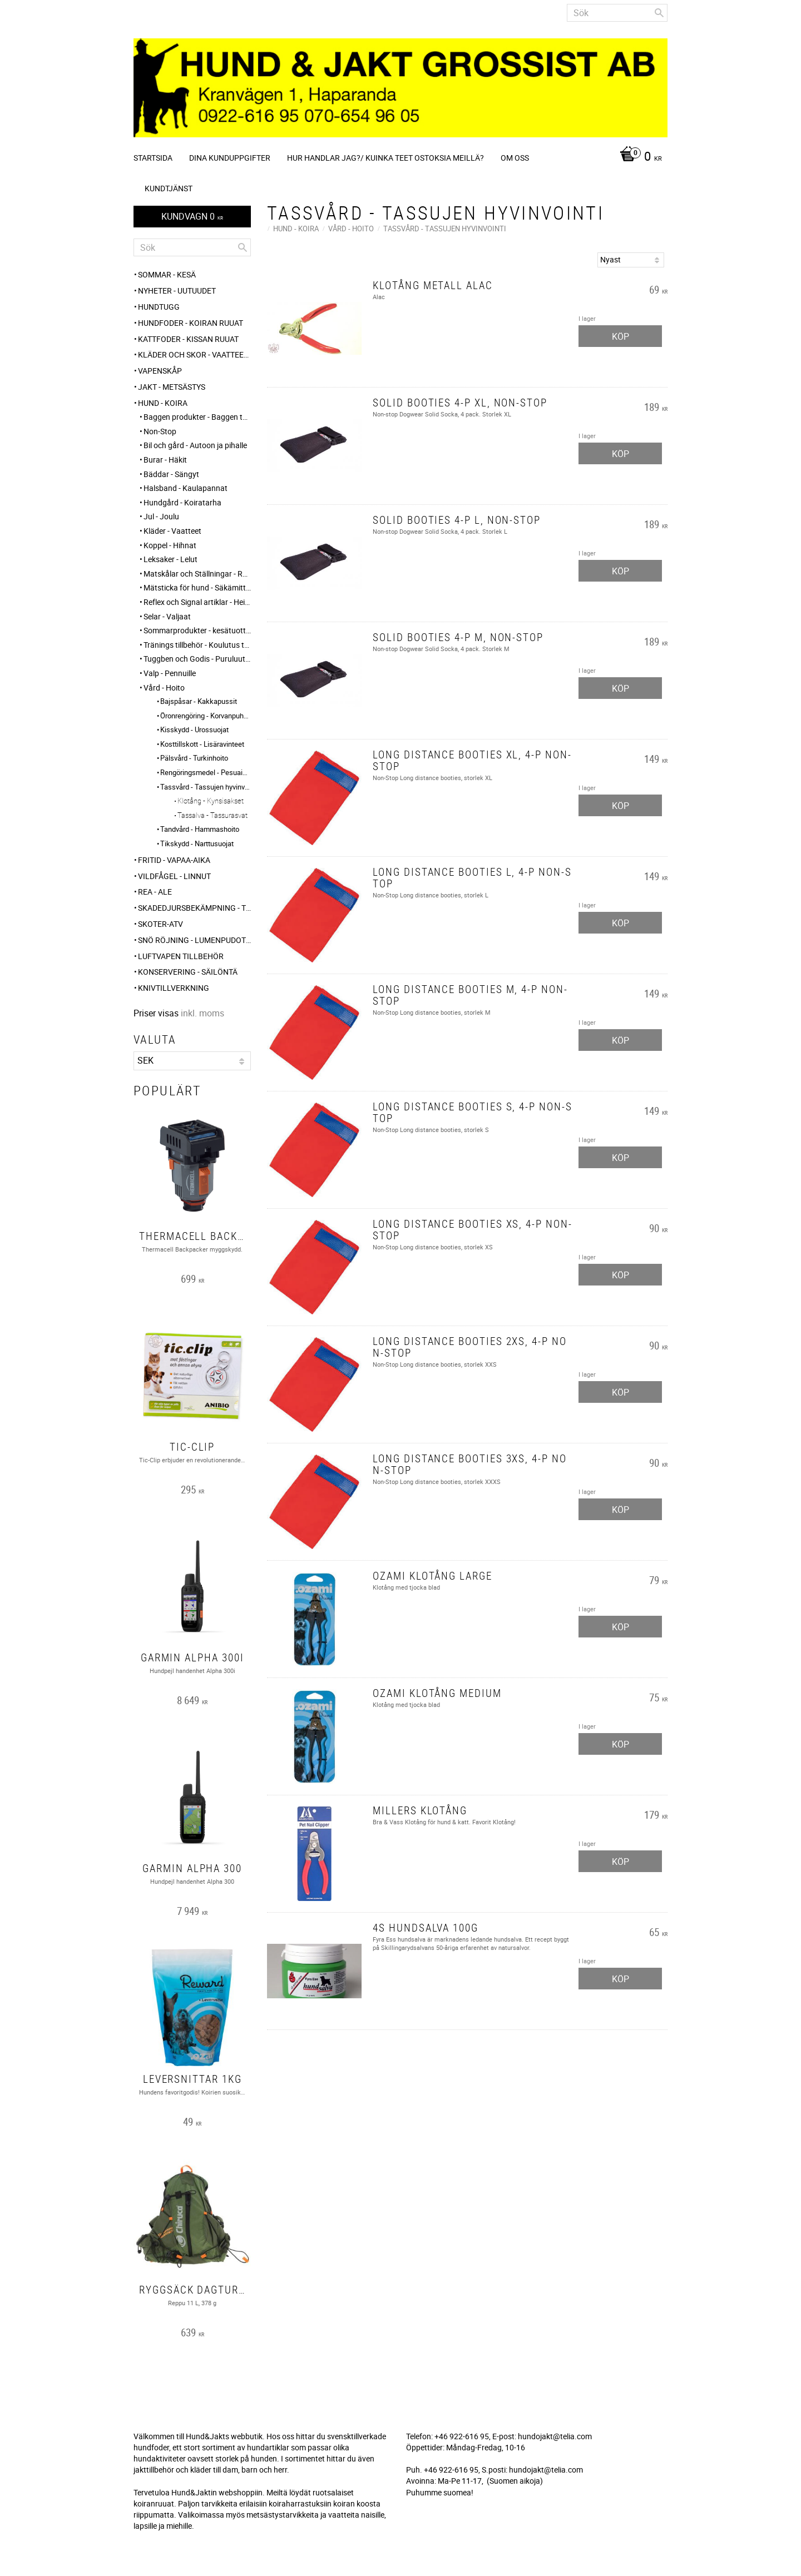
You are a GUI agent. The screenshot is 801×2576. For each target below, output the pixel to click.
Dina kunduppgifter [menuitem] (229, 157)
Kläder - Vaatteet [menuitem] (172, 530)
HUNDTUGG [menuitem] (159, 306)
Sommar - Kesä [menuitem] (167, 274)
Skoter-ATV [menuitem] (160, 924)
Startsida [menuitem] (153, 157)
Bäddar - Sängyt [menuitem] (171, 474)
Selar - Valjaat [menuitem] (167, 616)
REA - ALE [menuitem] (155, 891)
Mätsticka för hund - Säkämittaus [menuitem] (197, 587)
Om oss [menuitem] (515, 157)
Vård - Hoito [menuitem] (164, 687)
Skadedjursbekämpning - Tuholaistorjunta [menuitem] (194, 907)
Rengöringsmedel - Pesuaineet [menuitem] (205, 772)
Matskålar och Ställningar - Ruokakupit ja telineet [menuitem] (197, 573)
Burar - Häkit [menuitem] (165, 459)
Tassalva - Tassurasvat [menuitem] (212, 815)
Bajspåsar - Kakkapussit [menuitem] (198, 701)
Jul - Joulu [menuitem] (161, 516)
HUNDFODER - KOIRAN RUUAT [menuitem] (190, 322)
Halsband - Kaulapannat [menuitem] (186, 488)
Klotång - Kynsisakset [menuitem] (210, 801)
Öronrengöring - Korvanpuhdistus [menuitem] (205, 716)
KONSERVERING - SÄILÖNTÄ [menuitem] (188, 971)
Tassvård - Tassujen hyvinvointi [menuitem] (205, 787)
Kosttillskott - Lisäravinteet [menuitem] (202, 744)
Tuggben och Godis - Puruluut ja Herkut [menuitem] (197, 658)
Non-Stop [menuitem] (160, 431)
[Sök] (659, 12)
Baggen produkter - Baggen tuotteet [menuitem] (197, 416)
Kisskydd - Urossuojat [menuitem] (194, 729)
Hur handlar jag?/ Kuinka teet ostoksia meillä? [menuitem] (385, 157)
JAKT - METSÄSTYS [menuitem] (171, 386)
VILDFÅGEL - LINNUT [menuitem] (174, 876)
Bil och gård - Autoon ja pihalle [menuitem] (195, 445)
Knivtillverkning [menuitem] (173, 987)
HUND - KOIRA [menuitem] (162, 403)
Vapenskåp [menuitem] (160, 370)
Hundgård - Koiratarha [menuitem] (182, 502)
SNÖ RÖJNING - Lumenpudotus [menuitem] (194, 940)
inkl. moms (202, 1013)
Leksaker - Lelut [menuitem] (170, 559)
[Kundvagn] (638, 157)
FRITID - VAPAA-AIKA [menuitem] (174, 860)
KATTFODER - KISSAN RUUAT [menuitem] (188, 339)
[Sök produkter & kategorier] (617, 13)
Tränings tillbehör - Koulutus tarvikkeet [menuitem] (197, 644)
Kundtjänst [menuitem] (168, 188)
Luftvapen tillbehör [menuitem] (181, 956)
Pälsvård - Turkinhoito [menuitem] (194, 758)
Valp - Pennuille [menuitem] (170, 673)
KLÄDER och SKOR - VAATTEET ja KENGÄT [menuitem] (194, 354)
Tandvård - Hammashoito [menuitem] (199, 829)
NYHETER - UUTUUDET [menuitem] (177, 290)
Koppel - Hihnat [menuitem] (170, 545)
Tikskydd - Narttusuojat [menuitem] (197, 843)
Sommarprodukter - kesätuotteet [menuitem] (197, 630)
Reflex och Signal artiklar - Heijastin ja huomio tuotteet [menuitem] (197, 602)
